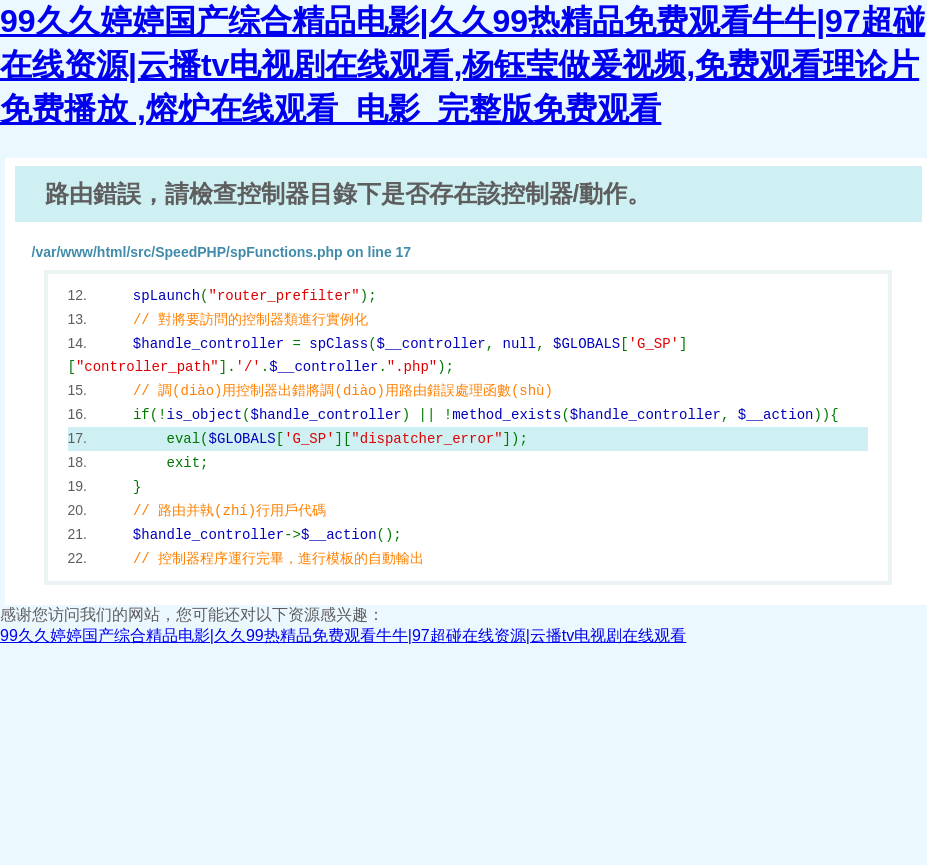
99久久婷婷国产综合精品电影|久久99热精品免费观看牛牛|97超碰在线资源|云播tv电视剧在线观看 (343, 635)
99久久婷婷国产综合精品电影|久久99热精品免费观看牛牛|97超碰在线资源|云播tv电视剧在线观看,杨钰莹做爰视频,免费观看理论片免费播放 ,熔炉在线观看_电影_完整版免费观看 (462, 65)
